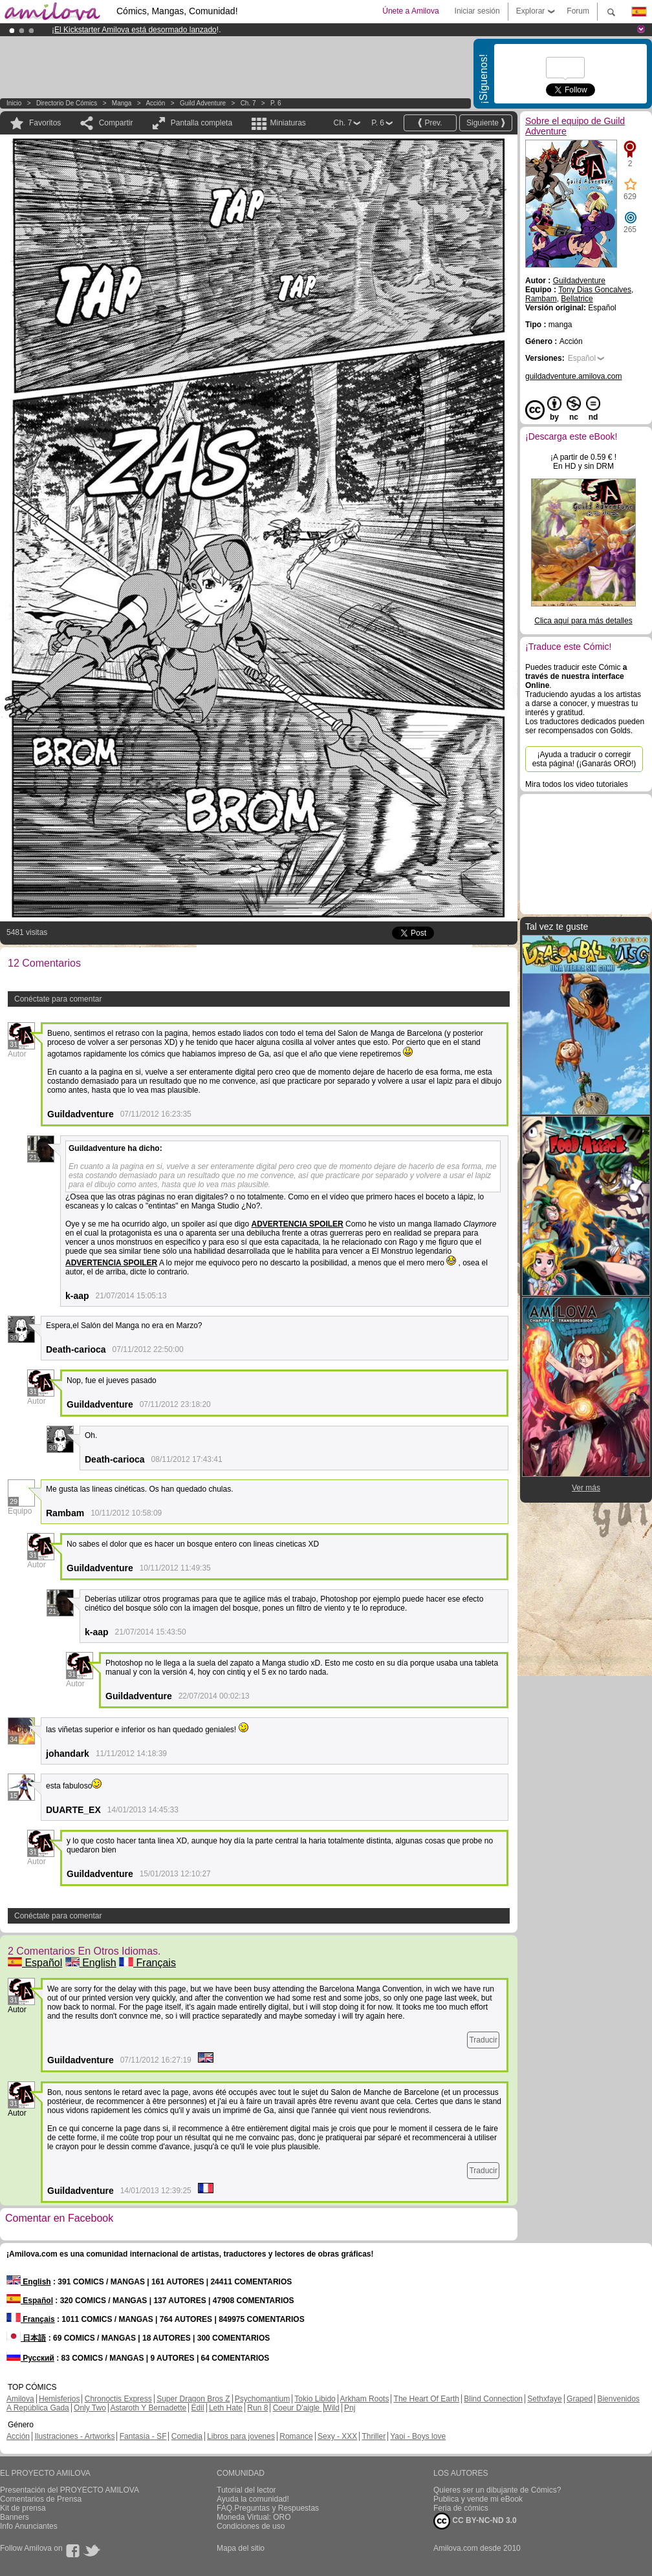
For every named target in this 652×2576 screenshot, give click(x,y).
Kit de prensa (23, 2508)
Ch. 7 (248, 103)
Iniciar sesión (477, 11)
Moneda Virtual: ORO (254, 2517)
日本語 (26, 2338)
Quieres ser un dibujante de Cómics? (497, 2490)
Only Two (90, 2407)
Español (35, 1962)
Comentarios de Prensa (41, 2499)
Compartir (116, 122)
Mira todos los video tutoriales (576, 784)
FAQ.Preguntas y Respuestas (268, 2508)
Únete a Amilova (410, 11)
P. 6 (275, 103)
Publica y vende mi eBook (478, 2499)
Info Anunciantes (29, 2526)
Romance (295, 2436)
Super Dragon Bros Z (193, 2398)
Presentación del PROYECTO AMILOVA (69, 2490)
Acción (155, 103)
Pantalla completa (201, 122)
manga (122, 103)
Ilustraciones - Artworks (74, 2436)
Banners (14, 2517)
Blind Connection (493, 2398)
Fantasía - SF (143, 2436)
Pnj (349, 2407)
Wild (331, 2407)
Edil (197, 2407)
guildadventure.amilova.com (573, 376)
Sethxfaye (544, 2398)
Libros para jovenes (241, 2436)
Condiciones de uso (251, 2526)
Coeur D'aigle (297, 2407)
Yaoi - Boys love (418, 2436)
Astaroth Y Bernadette (149, 2407)
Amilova (20, 2398)
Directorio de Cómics (66, 103)
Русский (30, 2358)
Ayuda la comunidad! (253, 2499)
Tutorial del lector (246, 2490)
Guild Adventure (203, 103)
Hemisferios (59, 2398)
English (90, 1962)
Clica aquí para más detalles (583, 620)
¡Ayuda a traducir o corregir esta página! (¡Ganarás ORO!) (584, 759)
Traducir (483, 2040)
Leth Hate (226, 2407)
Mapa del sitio (241, 2548)
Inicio (13, 103)
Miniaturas (287, 122)
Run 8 (257, 2407)
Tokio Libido (314, 2398)
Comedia (186, 2436)
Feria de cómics (460, 2508)
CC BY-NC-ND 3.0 (475, 2521)
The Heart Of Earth (426, 2398)
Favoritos (45, 122)
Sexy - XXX (337, 2436)
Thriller (374, 2436)
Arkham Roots (364, 2398)
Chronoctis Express (118, 2398)
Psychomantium (262, 2398)
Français (147, 1962)
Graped (579, 2398)
